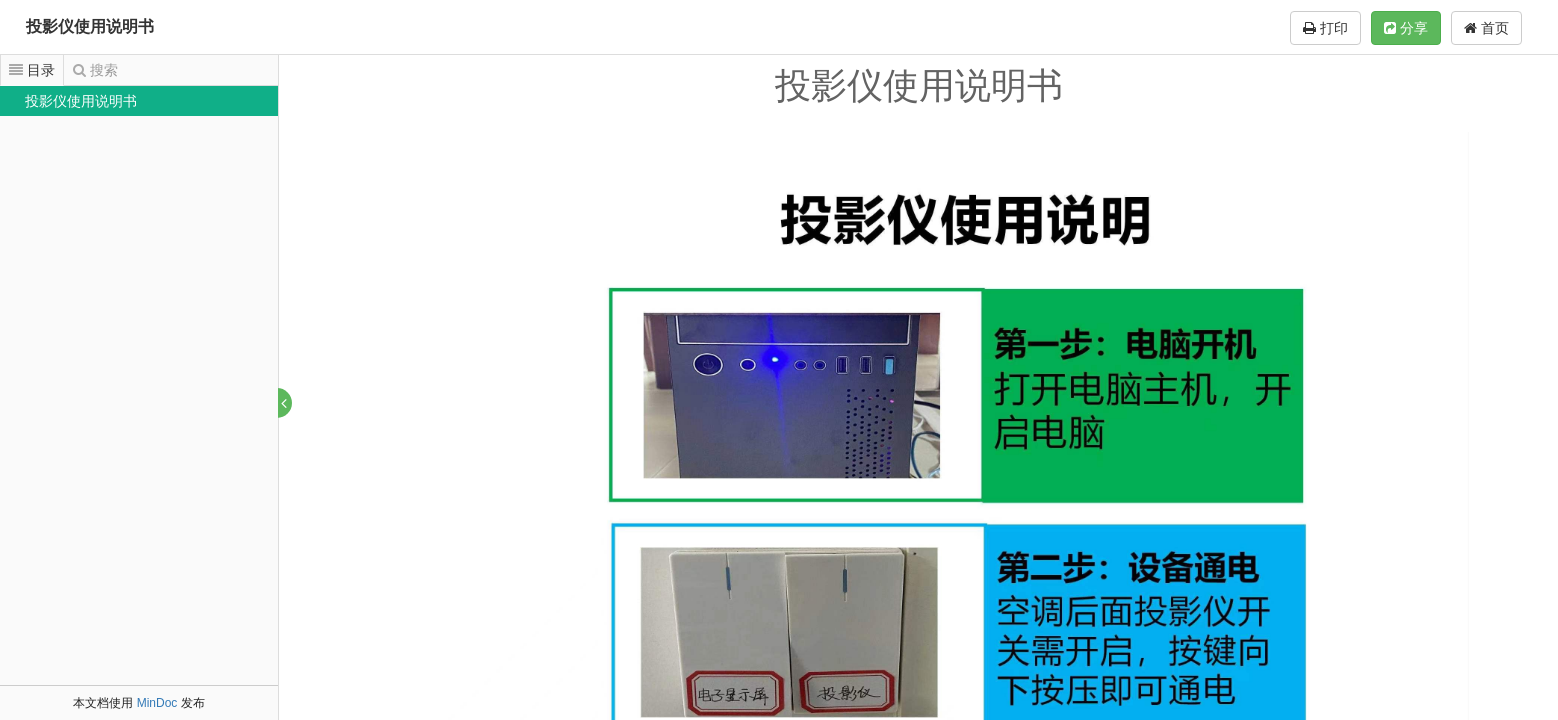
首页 (1486, 28)
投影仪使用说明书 (90, 26)
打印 (1325, 28)
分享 (1406, 28)
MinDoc (157, 703)
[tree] (139, 101)
